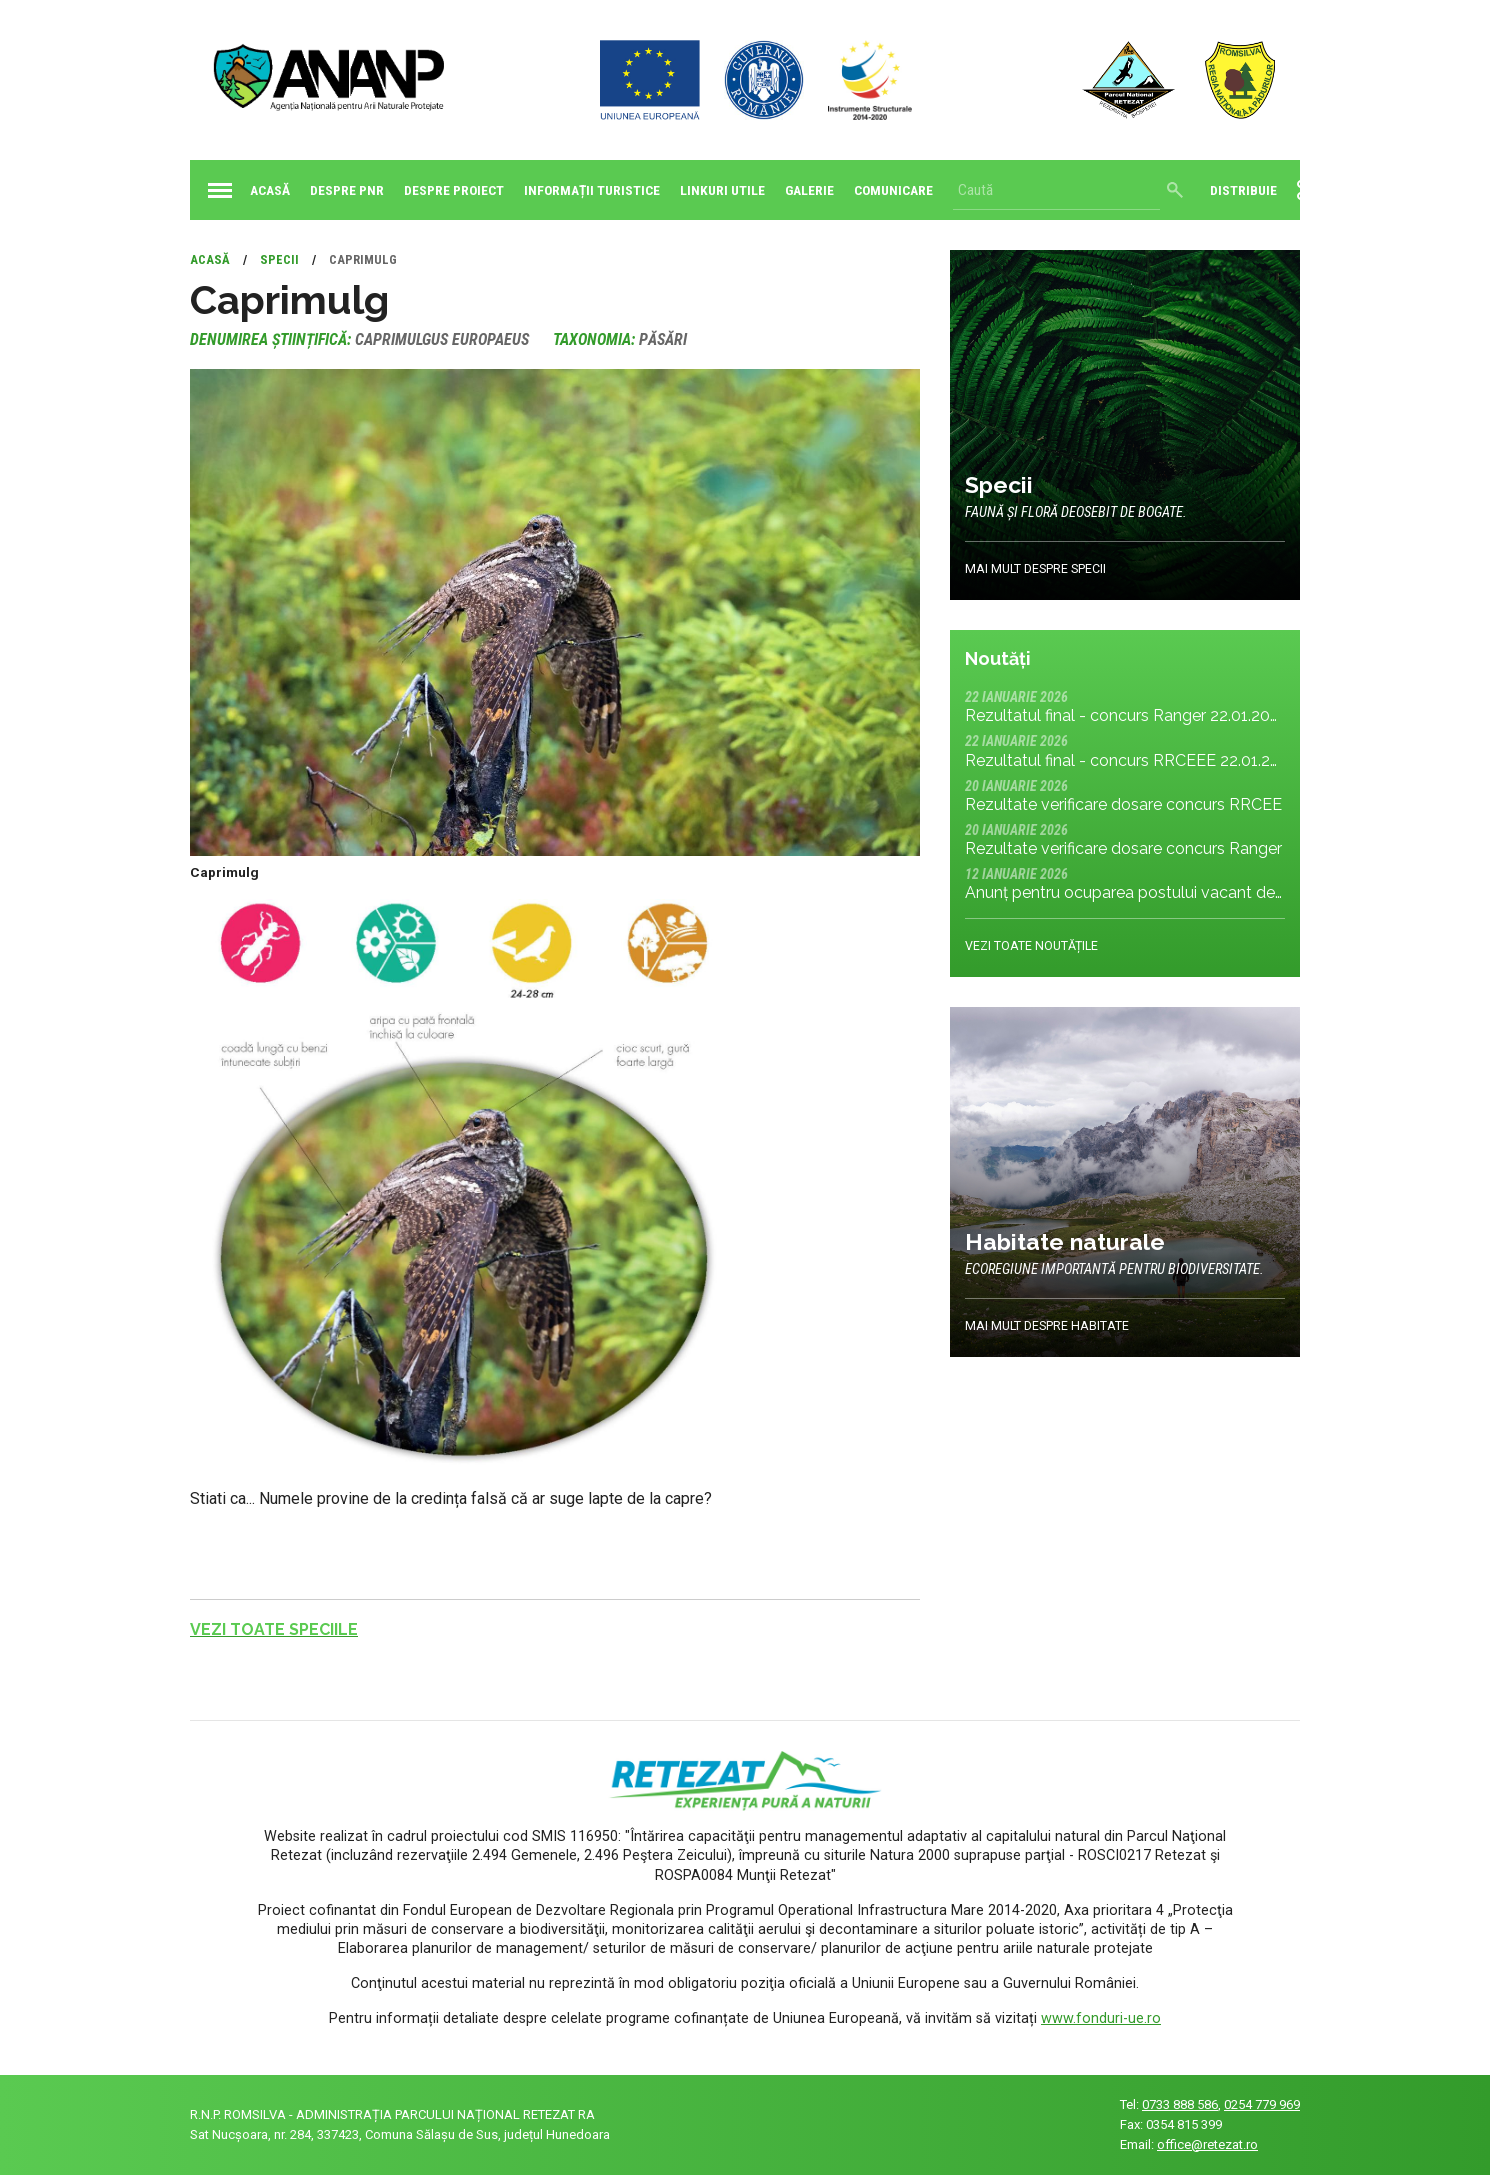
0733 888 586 (1180, 2104)
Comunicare (893, 190)
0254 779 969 (1262, 2104)
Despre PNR (347, 190)
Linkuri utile (722, 190)
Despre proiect (454, 190)
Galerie (809, 190)
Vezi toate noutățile (1032, 946)
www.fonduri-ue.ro (1101, 2018)
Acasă (245, 190)
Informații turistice (592, 190)
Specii (279, 259)
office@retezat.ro (1207, 2144)
